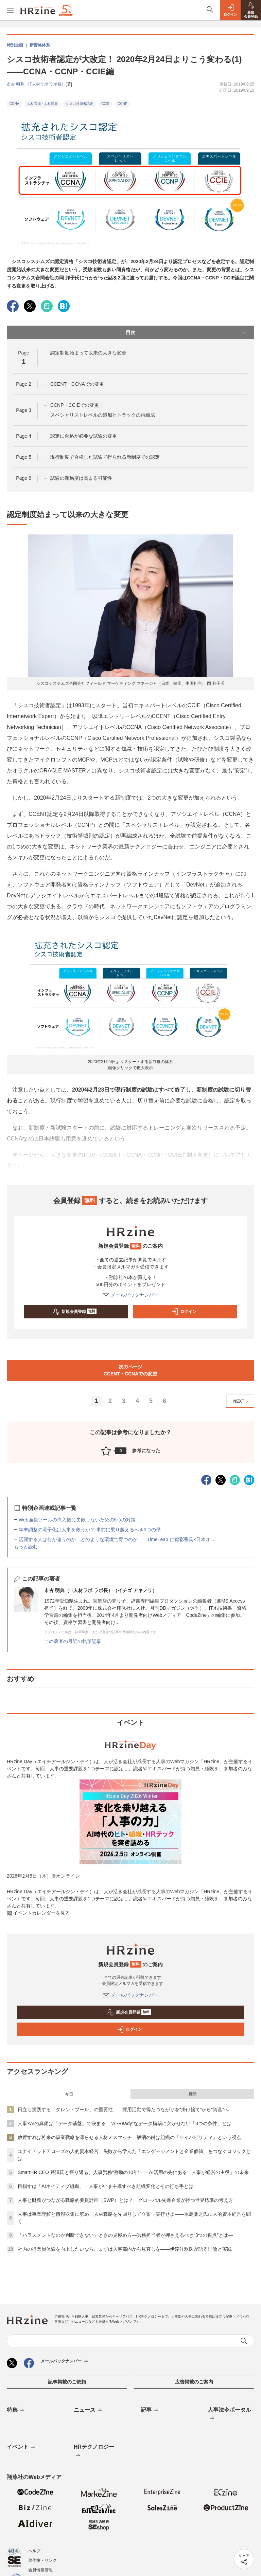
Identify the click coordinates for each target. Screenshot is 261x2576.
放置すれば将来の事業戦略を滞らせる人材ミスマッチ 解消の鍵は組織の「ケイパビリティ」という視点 (129, 2137)
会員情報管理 (40, 2570)
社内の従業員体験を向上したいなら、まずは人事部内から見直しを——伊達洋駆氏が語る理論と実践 (125, 2249)
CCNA (14, 104)
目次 (186, 332)
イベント (21, 2447)
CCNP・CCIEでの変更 (74, 405)
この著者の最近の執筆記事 (72, 1641)
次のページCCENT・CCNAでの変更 (131, 1370)
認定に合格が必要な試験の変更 (83, 436)
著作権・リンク (42, 2560)
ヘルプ (34, 2550)
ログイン (183, 1311)
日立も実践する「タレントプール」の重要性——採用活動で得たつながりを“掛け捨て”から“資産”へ (123, 2109)
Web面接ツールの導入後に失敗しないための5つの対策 (77, 1519)
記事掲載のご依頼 (67, 2382)
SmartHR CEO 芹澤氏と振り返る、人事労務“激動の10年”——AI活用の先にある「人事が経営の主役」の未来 (133, 2172)
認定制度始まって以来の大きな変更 (88, 352)
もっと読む (26, 1546)
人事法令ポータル (229, 2414)
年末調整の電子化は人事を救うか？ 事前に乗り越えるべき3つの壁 (90, 1529)
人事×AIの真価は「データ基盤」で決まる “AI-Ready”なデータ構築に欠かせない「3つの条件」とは (124, 2123)
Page (23, 384)
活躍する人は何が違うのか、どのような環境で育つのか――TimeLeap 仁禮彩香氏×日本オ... (116, 1539)
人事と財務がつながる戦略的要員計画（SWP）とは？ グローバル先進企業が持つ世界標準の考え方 (125, 2200)
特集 (16, 2410)
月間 (192, 2094)
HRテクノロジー (94, 2451)
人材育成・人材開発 (42, 104)
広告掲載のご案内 (194, 2382)
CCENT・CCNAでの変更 (77, 384)
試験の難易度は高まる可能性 (81, 478)
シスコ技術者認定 (79, 104)
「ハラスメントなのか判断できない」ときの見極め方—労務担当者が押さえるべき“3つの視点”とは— (125, 2235)
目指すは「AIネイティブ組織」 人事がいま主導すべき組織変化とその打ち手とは (105, 2186)
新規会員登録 (75, 1311)
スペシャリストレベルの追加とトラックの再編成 (102, 415)
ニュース (88, 2410)
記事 (150, 2410)
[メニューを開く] (10, 10)
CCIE (105, 104)
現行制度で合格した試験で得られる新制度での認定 (105, 457)
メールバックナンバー (130, 1295)
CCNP (122, 104)
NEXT (241, 1401)
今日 (69, 2094)
